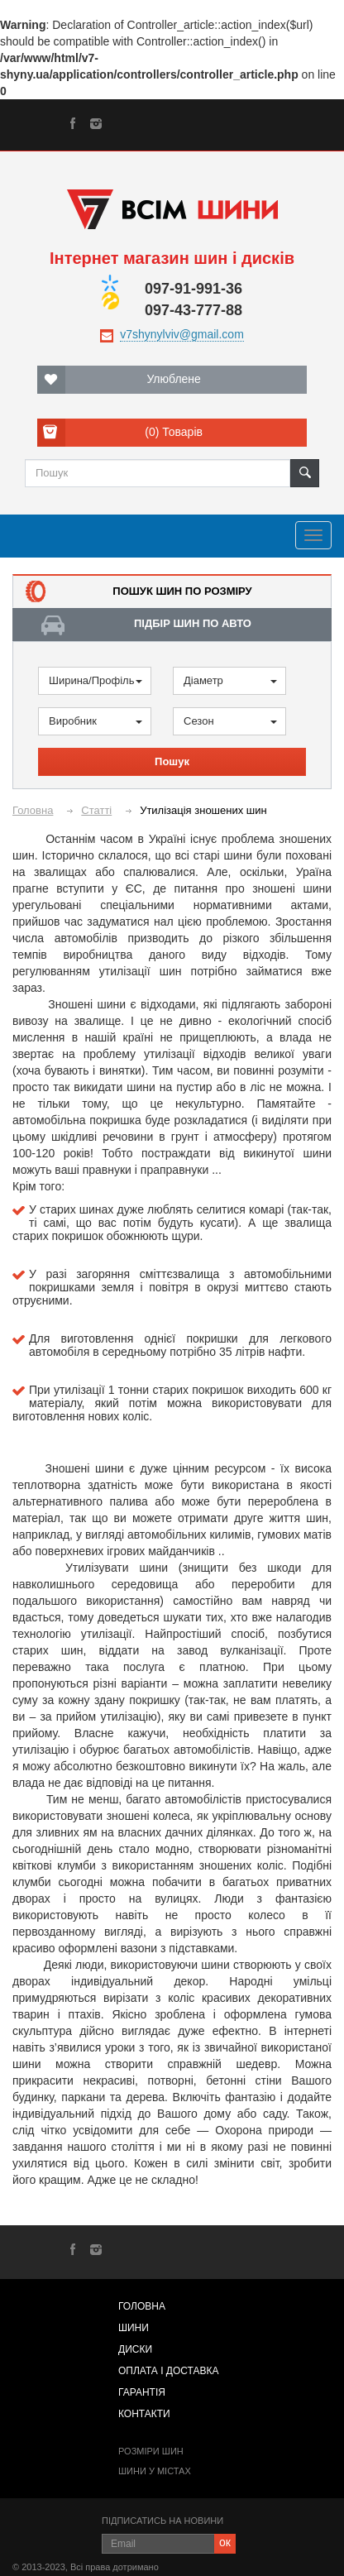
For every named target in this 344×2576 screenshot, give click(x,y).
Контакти (144, 2414)
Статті (96, 810)
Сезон (230, 721)
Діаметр (230, 680)
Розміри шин (151, 2451)
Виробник (95, 721)
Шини (133, 2328)
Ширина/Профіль (95, 680)
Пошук (172, 761)
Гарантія (141, 2392)
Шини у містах (154, 2471)
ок (225, 2542)
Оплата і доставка (168, 2371)
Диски (135, 2349)
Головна (32, 810)
